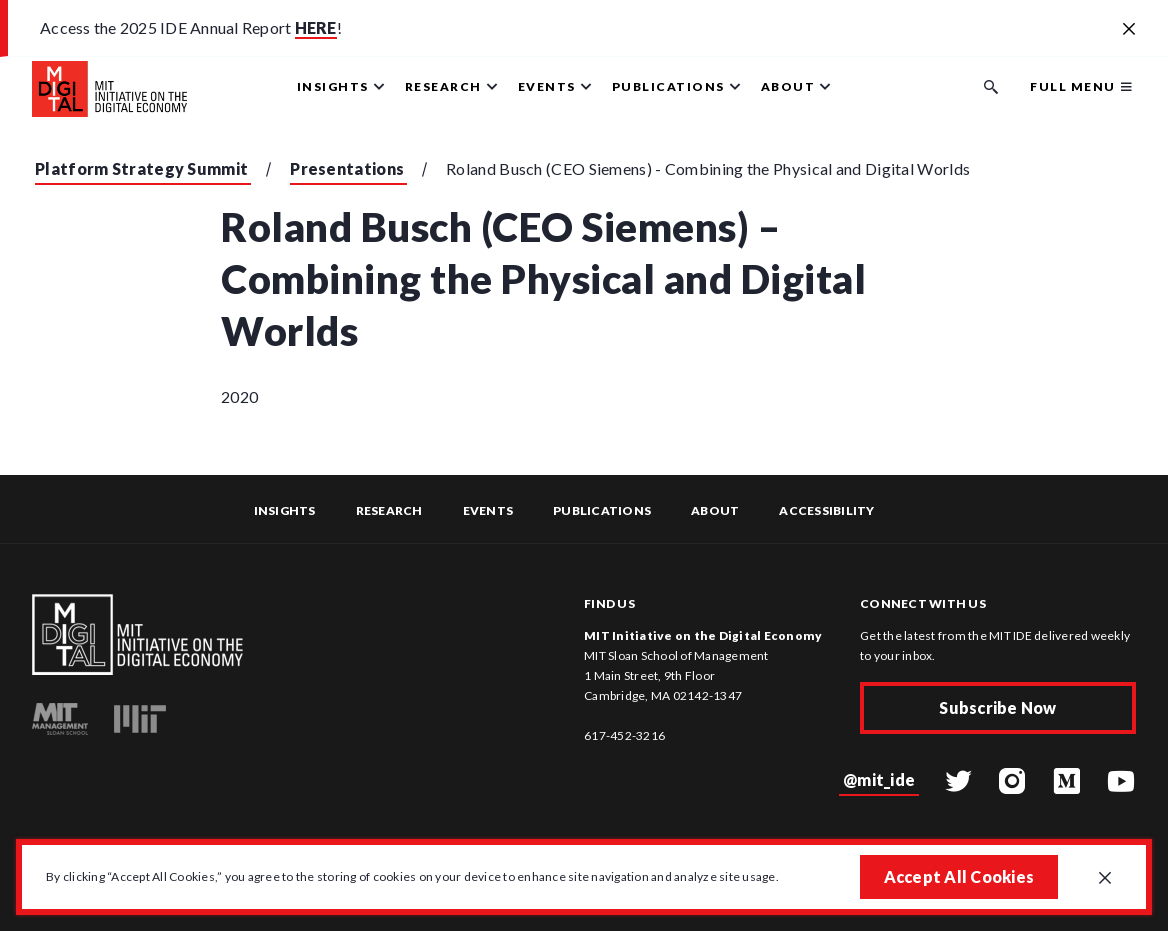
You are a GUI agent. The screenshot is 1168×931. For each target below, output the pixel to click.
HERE (316, 27)
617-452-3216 (624, 735)
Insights (285, 510)
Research (389, 510)
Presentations (347, 168)
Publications (602, 510)
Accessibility (826, 510)
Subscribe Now (997, 707)
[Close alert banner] (1129, 30)
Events (488, 510)
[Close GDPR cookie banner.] (1105, 879)
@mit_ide (879, 779)
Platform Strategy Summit (141, 168)
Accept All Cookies (959, 876)
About (715, 510)
